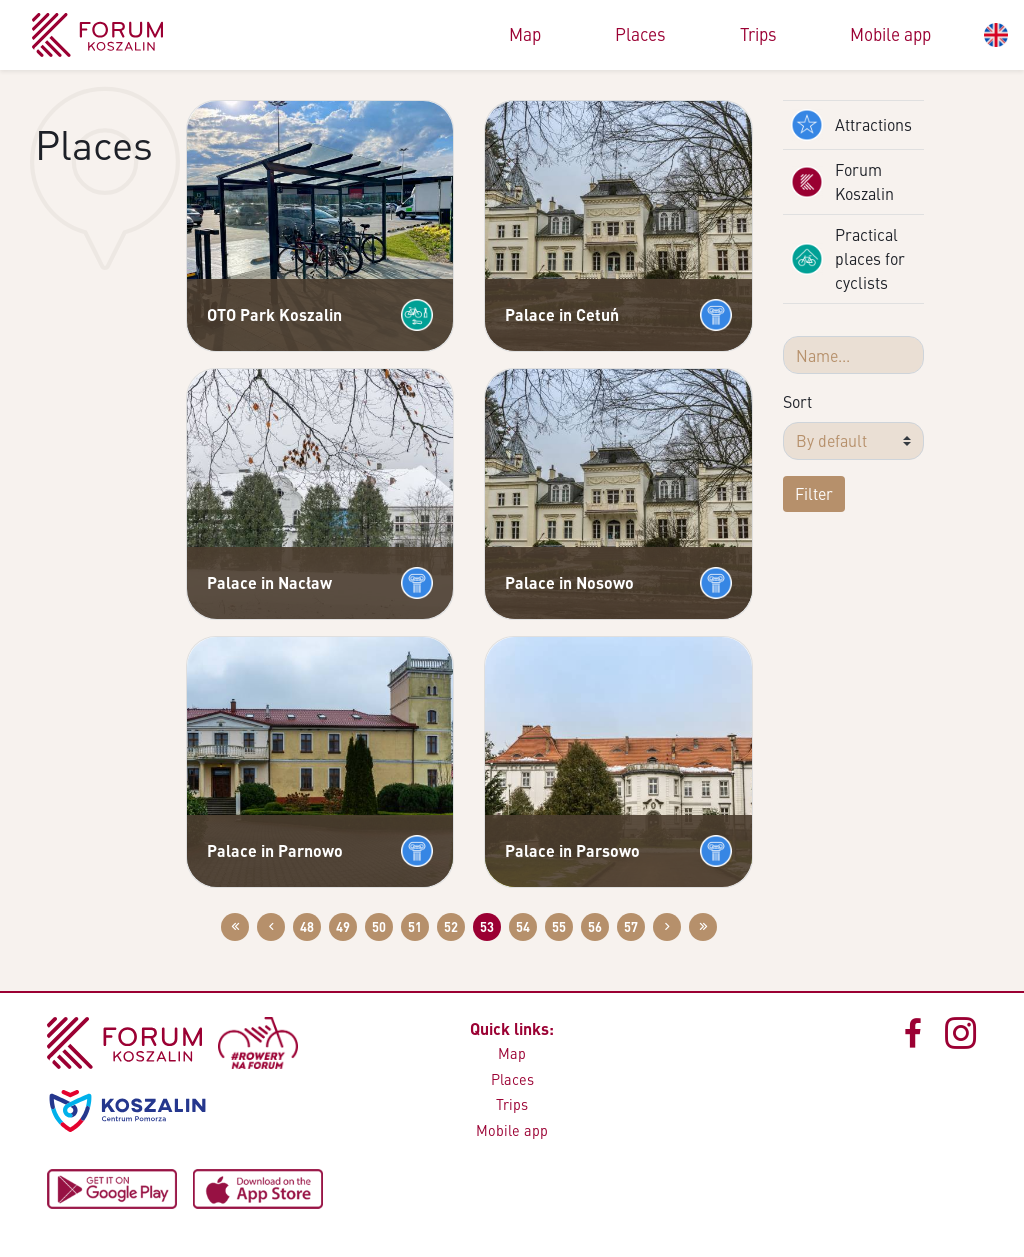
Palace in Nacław (269, 582)
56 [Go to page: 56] (595, 927)
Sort (797, 401)
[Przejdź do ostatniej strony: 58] (703, 927)
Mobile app (890, 34)
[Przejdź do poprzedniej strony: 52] (271, 927)
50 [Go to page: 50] (379, 927)
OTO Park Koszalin (274, 314)
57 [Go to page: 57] (631, 927)
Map (525, 34)
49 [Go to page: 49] (343, 927)
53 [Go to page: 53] (487, 927)
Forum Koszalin (842, 181)
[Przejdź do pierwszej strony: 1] (235, 927)
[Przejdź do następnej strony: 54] (667, 927)
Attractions (851, 125)
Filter (814, 493)
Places (640, 34)
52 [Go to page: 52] (451, 927)
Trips (758, 34)
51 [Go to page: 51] (415, 927)
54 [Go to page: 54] (523, 927)
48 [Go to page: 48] (307, 927)
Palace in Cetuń (562, 314)
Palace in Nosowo (569, 582)
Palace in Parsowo (572, 850)
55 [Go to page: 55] (559, 927)
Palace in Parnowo (275, 850)
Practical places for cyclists (848, 258)
